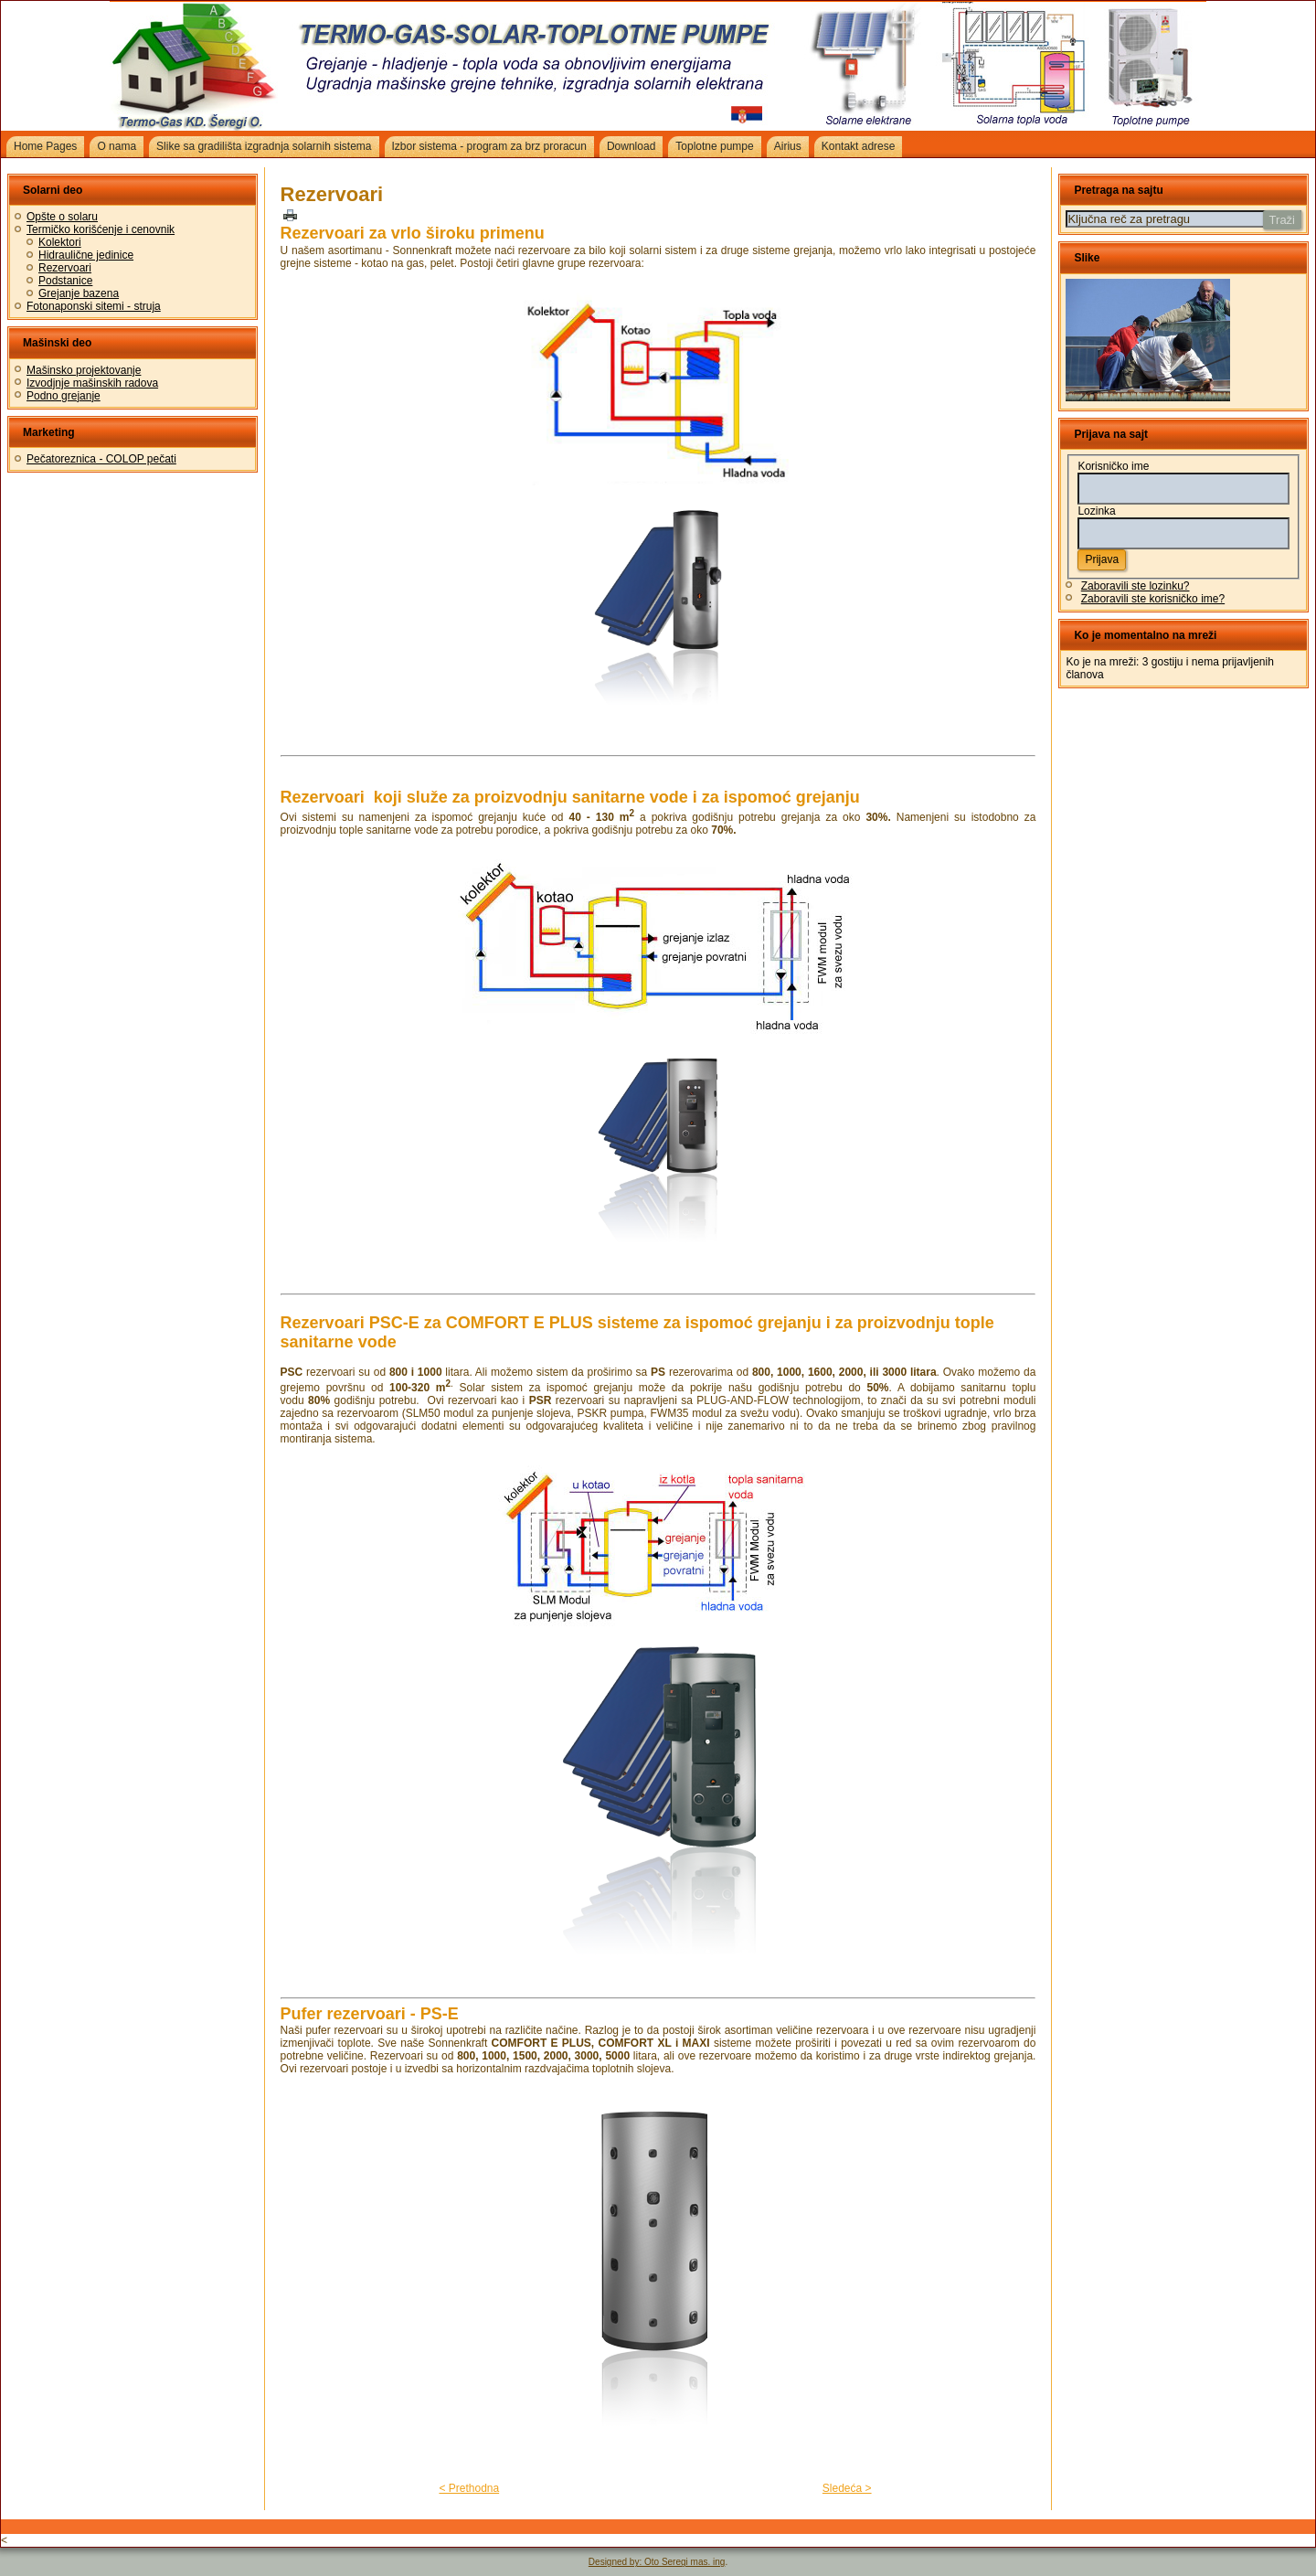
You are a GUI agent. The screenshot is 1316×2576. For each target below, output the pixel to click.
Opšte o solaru (62, 216)
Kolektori (59, 242)
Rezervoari (64, 267)
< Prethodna (469, 2488)
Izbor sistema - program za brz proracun (489, 146)
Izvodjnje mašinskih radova (92, 383)
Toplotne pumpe (714, 146)
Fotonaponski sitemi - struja (94, 306)
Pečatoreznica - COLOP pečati (101, 458)
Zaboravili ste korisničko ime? (1153, 598)
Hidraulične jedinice (85, 255)
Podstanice (65, 280)
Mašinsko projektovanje (84, 370)
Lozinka (1096, 511)
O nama (116, 146)
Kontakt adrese (859, 146)
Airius (787, 146)
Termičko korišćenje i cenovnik (101, 229)
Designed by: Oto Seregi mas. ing (657, 2562)
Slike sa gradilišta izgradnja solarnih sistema (263, 146)
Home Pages (45, 146)
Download (631, 146)
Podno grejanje (64, 395)
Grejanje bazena (78, 293)
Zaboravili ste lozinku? (1135, 586)
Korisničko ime (1113, 466)
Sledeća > (847, 2488)
